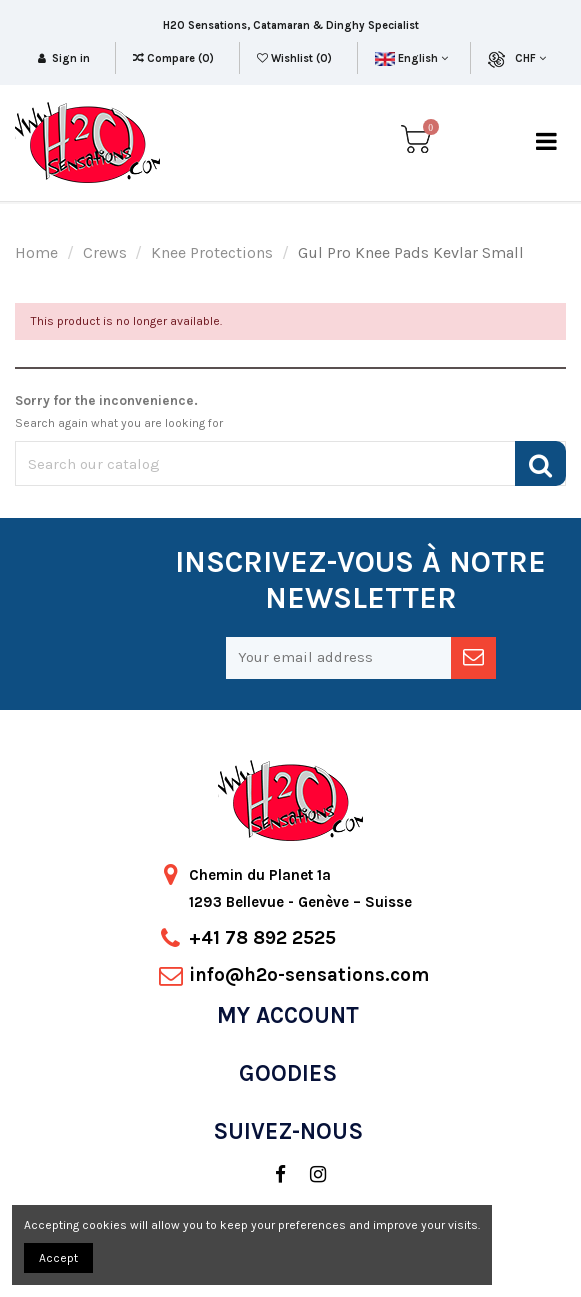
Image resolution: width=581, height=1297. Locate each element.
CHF (530, 58)
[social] (270, 1175)
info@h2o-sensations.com (309, 975)
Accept (58, 1258)
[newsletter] (473, 658)
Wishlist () (296, 58)
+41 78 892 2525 (262, 938)
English (411, 58)
